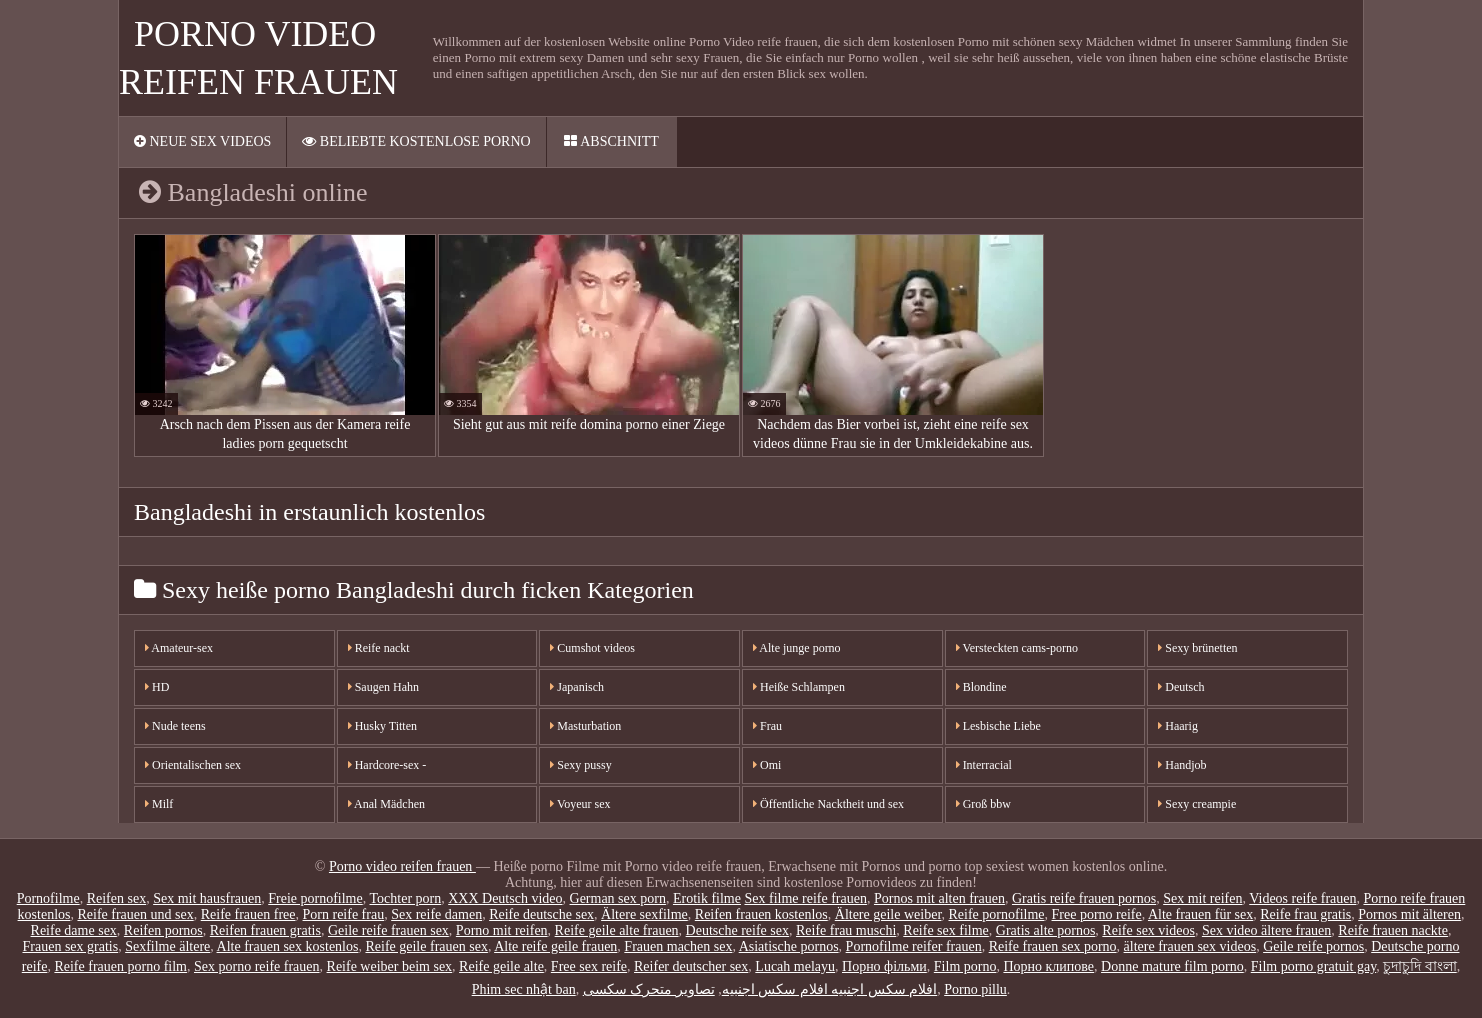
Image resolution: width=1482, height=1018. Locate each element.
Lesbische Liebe (998, 726)
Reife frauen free (248, 914)
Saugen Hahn (383, 687)
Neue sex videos (202, 141)
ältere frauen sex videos (1190, 946)
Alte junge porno (797, 648)
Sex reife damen (436, 914)
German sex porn (618, 898)
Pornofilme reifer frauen (914, 946)
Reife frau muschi (846, 930)
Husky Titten (382, 726)
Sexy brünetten (1197, 648)
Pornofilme (48, 898)
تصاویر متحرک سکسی (649, 989)
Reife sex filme (946, 930)
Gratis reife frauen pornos (1084, 898)
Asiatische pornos (789, 946)
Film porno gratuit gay (1313, 966)
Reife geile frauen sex (426, 946)
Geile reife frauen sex (388, 930)
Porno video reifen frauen (402, 866)
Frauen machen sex (678, 946)
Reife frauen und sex (135, 914)
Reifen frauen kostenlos (761, 914)
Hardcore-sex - (387, 765)
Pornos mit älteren (1409, 914)
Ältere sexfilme (644, 914)
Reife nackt (379, 648)
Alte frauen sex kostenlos (288, 946)
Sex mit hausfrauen (207, 898)
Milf (159, 804)
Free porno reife (1097, 914)
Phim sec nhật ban (524, 989)
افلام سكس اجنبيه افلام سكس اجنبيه (830, 989)
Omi (767, 765)
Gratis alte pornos (1046, 930)
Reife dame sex (74, 930)
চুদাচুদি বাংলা (1420, 966)
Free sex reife (589, 966)
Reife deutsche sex (541, 914)
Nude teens (175, 726)
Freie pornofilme (315, 898)
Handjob (1182, 765)
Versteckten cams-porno (1017, 648)
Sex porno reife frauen (257, 966)
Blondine (981, 687)
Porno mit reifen (502, 930)
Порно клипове (1048, 966)
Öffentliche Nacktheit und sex (828, 804)
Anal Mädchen (386, 804)
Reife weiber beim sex (390, 966)
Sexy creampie (1197, 804)
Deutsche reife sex (737, 930)
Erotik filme (707, 898)
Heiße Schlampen (799, 687)
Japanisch (577, 687)
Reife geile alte (501, 966)
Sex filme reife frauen (805, 898)
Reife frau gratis (1305, 914)
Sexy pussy (580, 765)
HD (157, 687)
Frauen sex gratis (71, 946)
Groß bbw (983, 804)
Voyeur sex (580, 804)
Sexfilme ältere (167, 946)
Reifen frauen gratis (265, 930)
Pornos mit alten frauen (939, 898)
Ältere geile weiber (888, 914)
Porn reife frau (344, 914)
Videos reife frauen (1302, 898)
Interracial (984, 765)
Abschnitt (611, 141)
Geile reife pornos (1313, 946)
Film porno (965, 966)
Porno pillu (975, 989)
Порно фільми (884, 966)
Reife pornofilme (996, 914)
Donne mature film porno (1172, 966)
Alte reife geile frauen (555, 946)
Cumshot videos (592, 648)
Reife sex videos (1148, 930)
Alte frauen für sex (1200, 914)
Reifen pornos (163, 930)
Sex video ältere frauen (1266, 930)
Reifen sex (116, 898)
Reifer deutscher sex (691, 966)
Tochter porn (405, 898)
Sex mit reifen (1202, 898)
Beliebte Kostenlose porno (416, 141)
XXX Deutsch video (505, 898)
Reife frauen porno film (120, 966)
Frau (767, 726)
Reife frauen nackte (1393, 930)
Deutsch (1181, 687)
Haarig (1178, 726)
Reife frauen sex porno (1053, 946)
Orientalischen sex (193, 765)
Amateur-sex (179, 648)
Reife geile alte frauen (617, 930)
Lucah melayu (795, 966)
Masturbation (585, 726)
